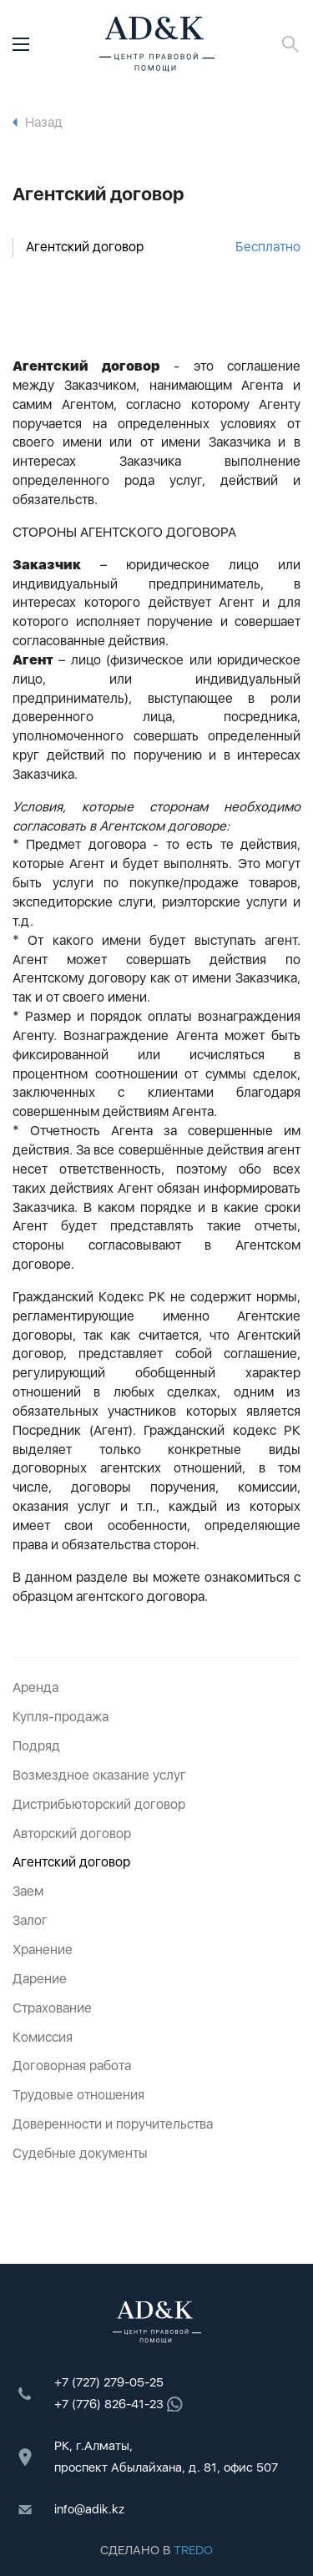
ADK (157, 44)
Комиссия (43, 2037)
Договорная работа (72, 2065)
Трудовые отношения (78, 2095)
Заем (28, 1891)
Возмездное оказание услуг (99, 1775)
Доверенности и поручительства (113, 2124)
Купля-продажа (61, 1717)
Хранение (43, 1949)
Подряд (36, 1746)
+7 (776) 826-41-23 (118, 2404)
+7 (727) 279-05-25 (109, 2382)
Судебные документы (80, 2153)
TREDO (193, 2550)
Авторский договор (72, 1833)
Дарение (40, 1979)
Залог (30, 1920)
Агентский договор (163, 247)
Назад (38, 122)
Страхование (52, 2008)
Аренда (35, 1687)
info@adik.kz (89, 2509)
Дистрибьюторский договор (99, 1804)
